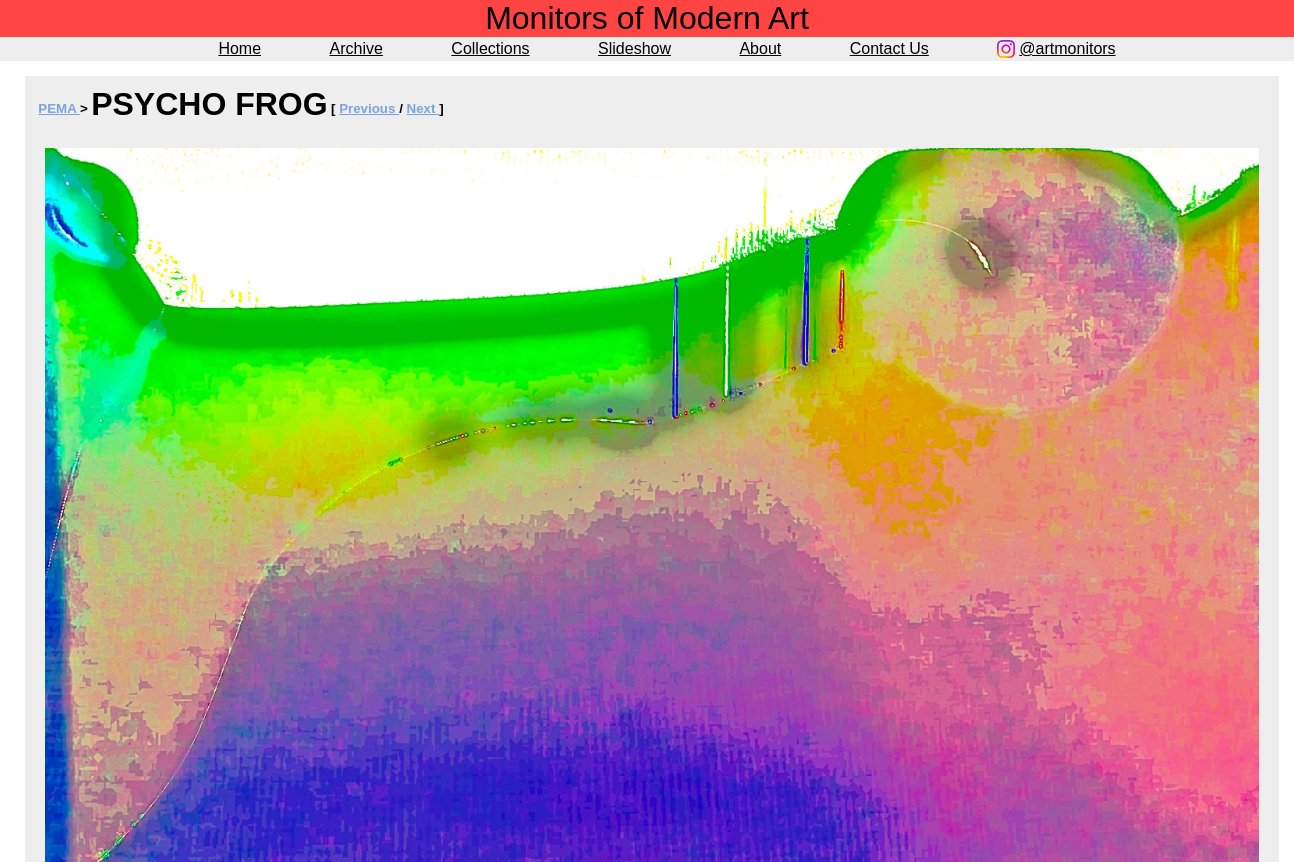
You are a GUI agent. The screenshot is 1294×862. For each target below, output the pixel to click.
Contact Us (889, 48)
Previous (369, 108)
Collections (490, 48)
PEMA (59, 108)
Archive (356, 48)
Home (239, 48)
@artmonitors (1067, 48)
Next (423, 108)
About (760, 48)
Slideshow (634, 48)
